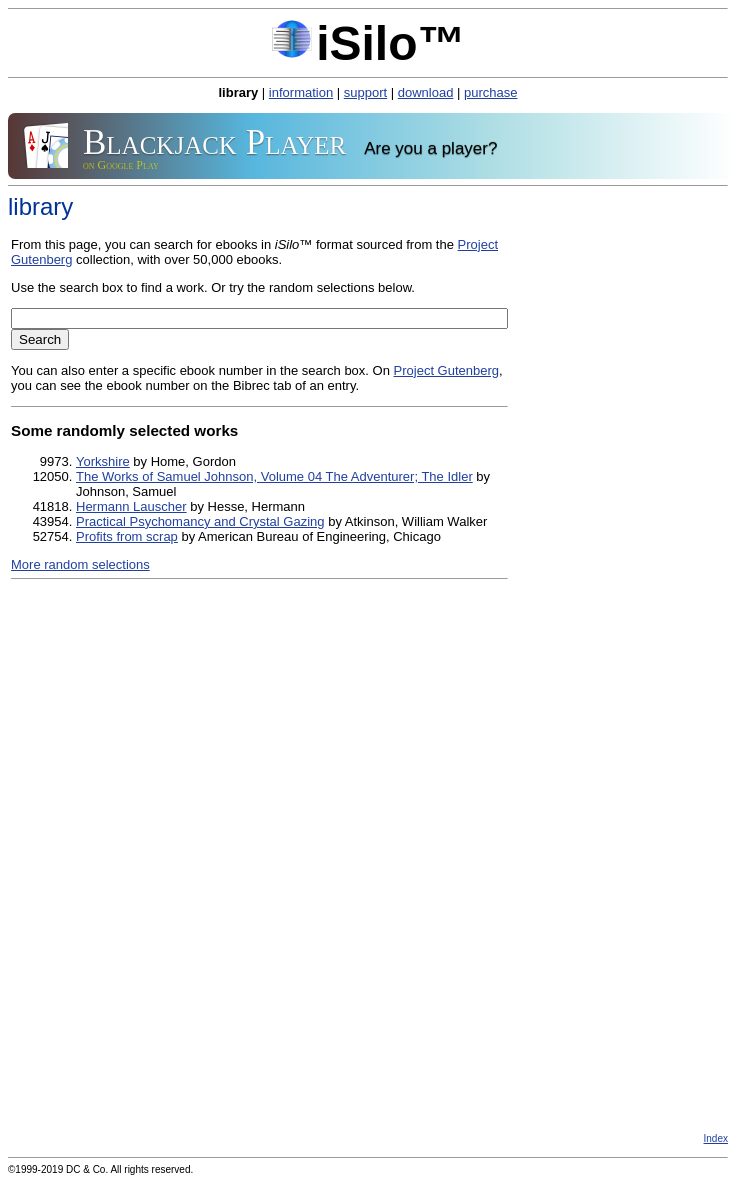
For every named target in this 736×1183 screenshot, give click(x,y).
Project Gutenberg (447, 370)
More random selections (80, 564)
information (301, 92)
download (426, 92)
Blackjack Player (214, 140)
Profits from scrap (127, 536)
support (365, 92)
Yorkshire (103, 461)
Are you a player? (430, 149)
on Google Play (121, 165)
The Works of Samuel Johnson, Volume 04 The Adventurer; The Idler (274, 476)
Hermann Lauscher (131, 506)
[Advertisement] (368, 980)
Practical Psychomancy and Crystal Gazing (200, 521)
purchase (490, 92)
